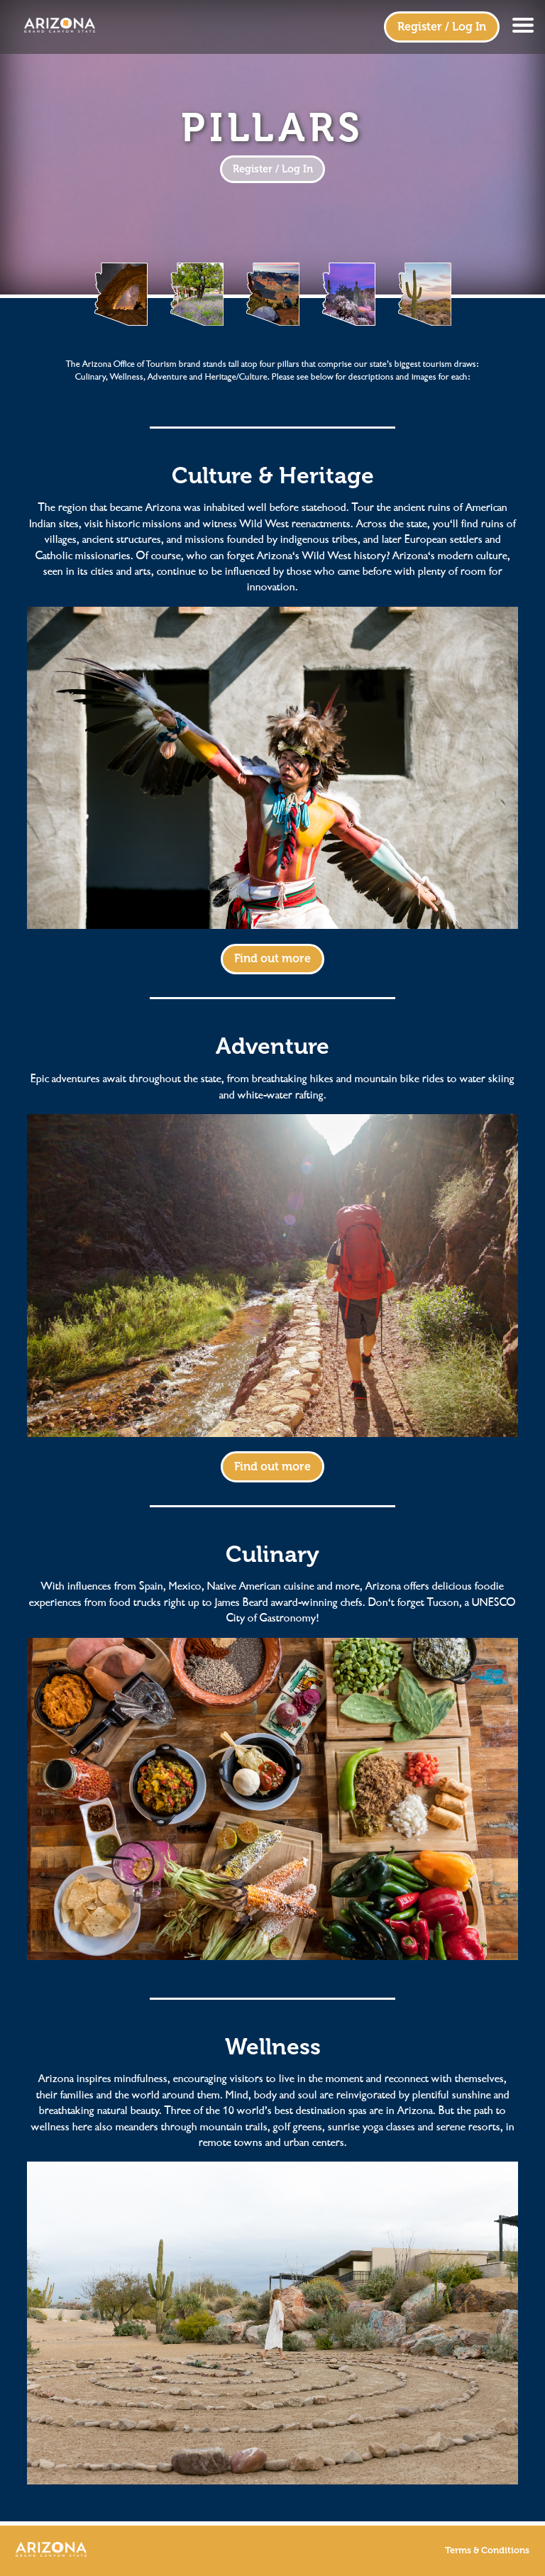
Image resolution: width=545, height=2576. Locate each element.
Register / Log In (441, 26)
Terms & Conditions (487, 2550)
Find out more (272, 958)
